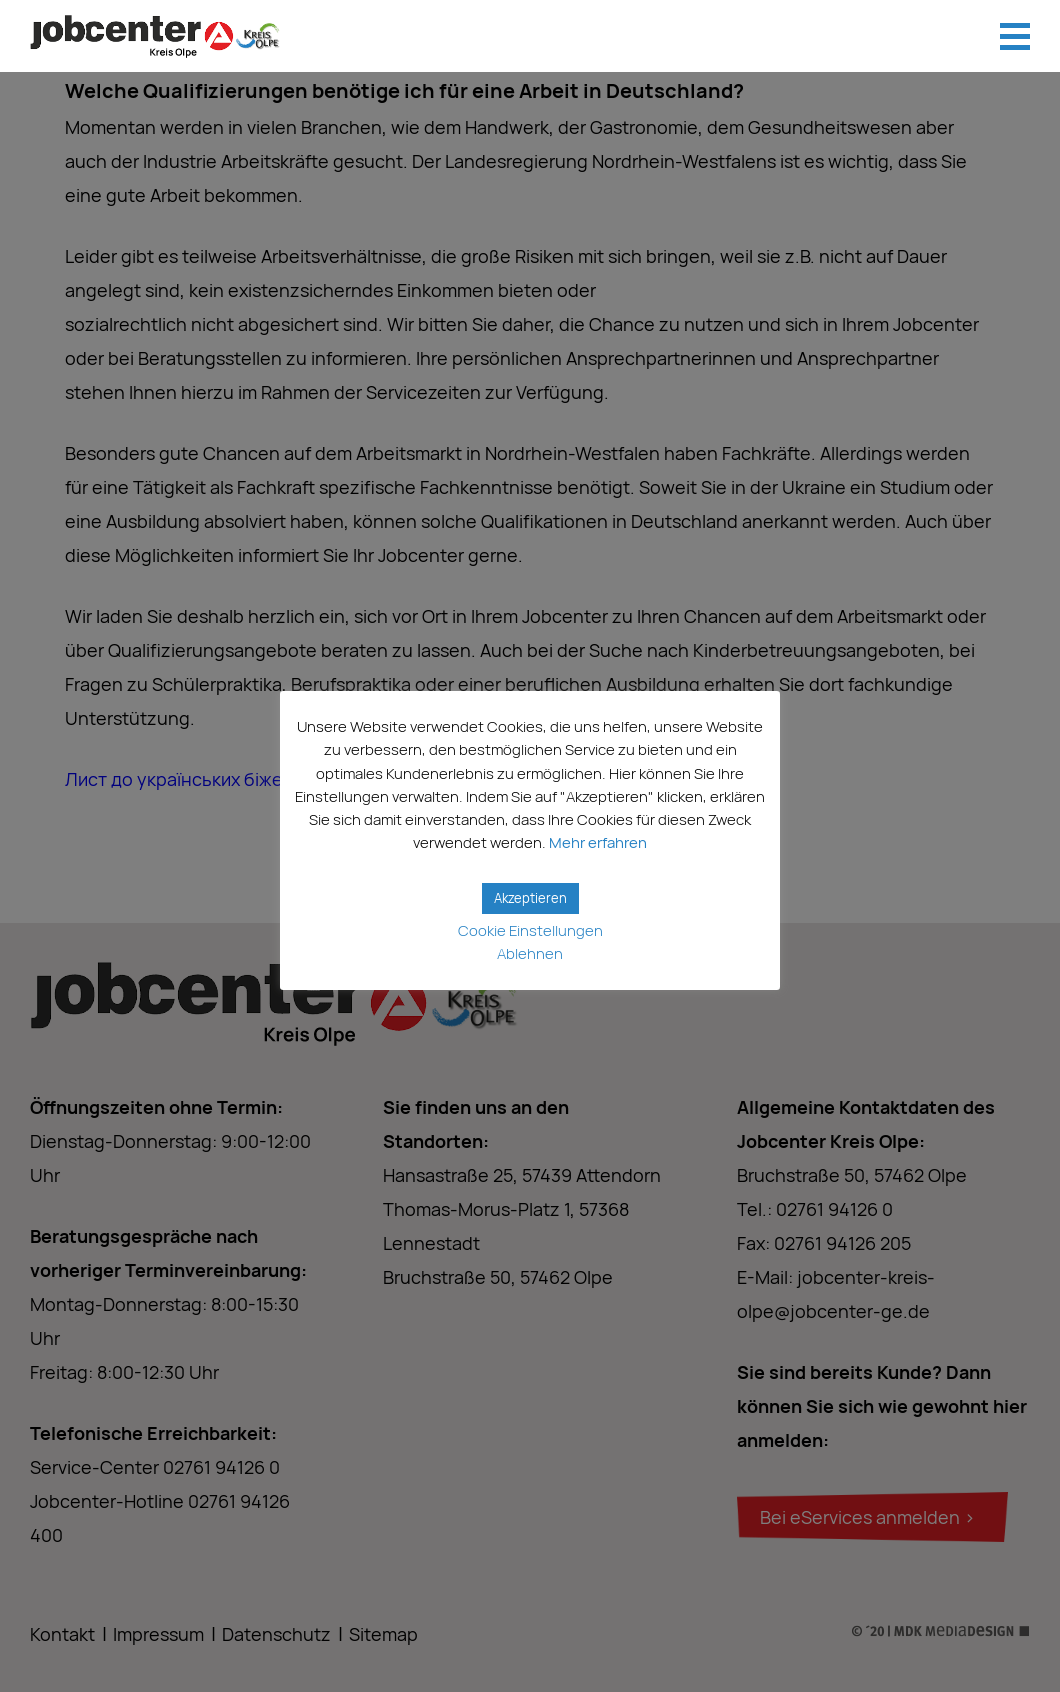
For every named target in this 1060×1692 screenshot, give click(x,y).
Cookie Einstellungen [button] (530, 930)
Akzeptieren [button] (530, 898)
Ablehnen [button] (530, 953)
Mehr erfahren (598, 842)
